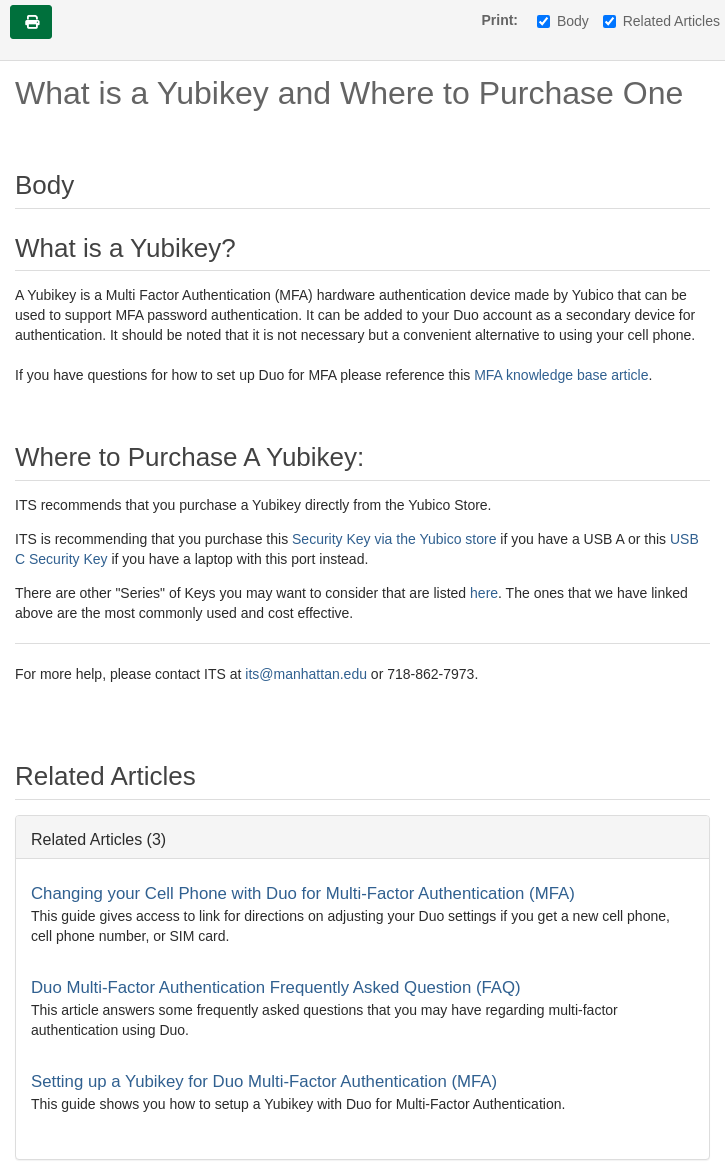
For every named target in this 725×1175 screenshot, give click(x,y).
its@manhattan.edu (308, 674)
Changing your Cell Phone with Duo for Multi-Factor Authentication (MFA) (303, 893)
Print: (499, 20)
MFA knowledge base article (561, 375)
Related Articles (661, 21)
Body (563, 21)
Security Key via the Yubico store (392, 539)
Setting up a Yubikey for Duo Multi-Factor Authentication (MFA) (264, 1081)
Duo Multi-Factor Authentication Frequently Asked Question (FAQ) (276, 987)
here (482, 593)
